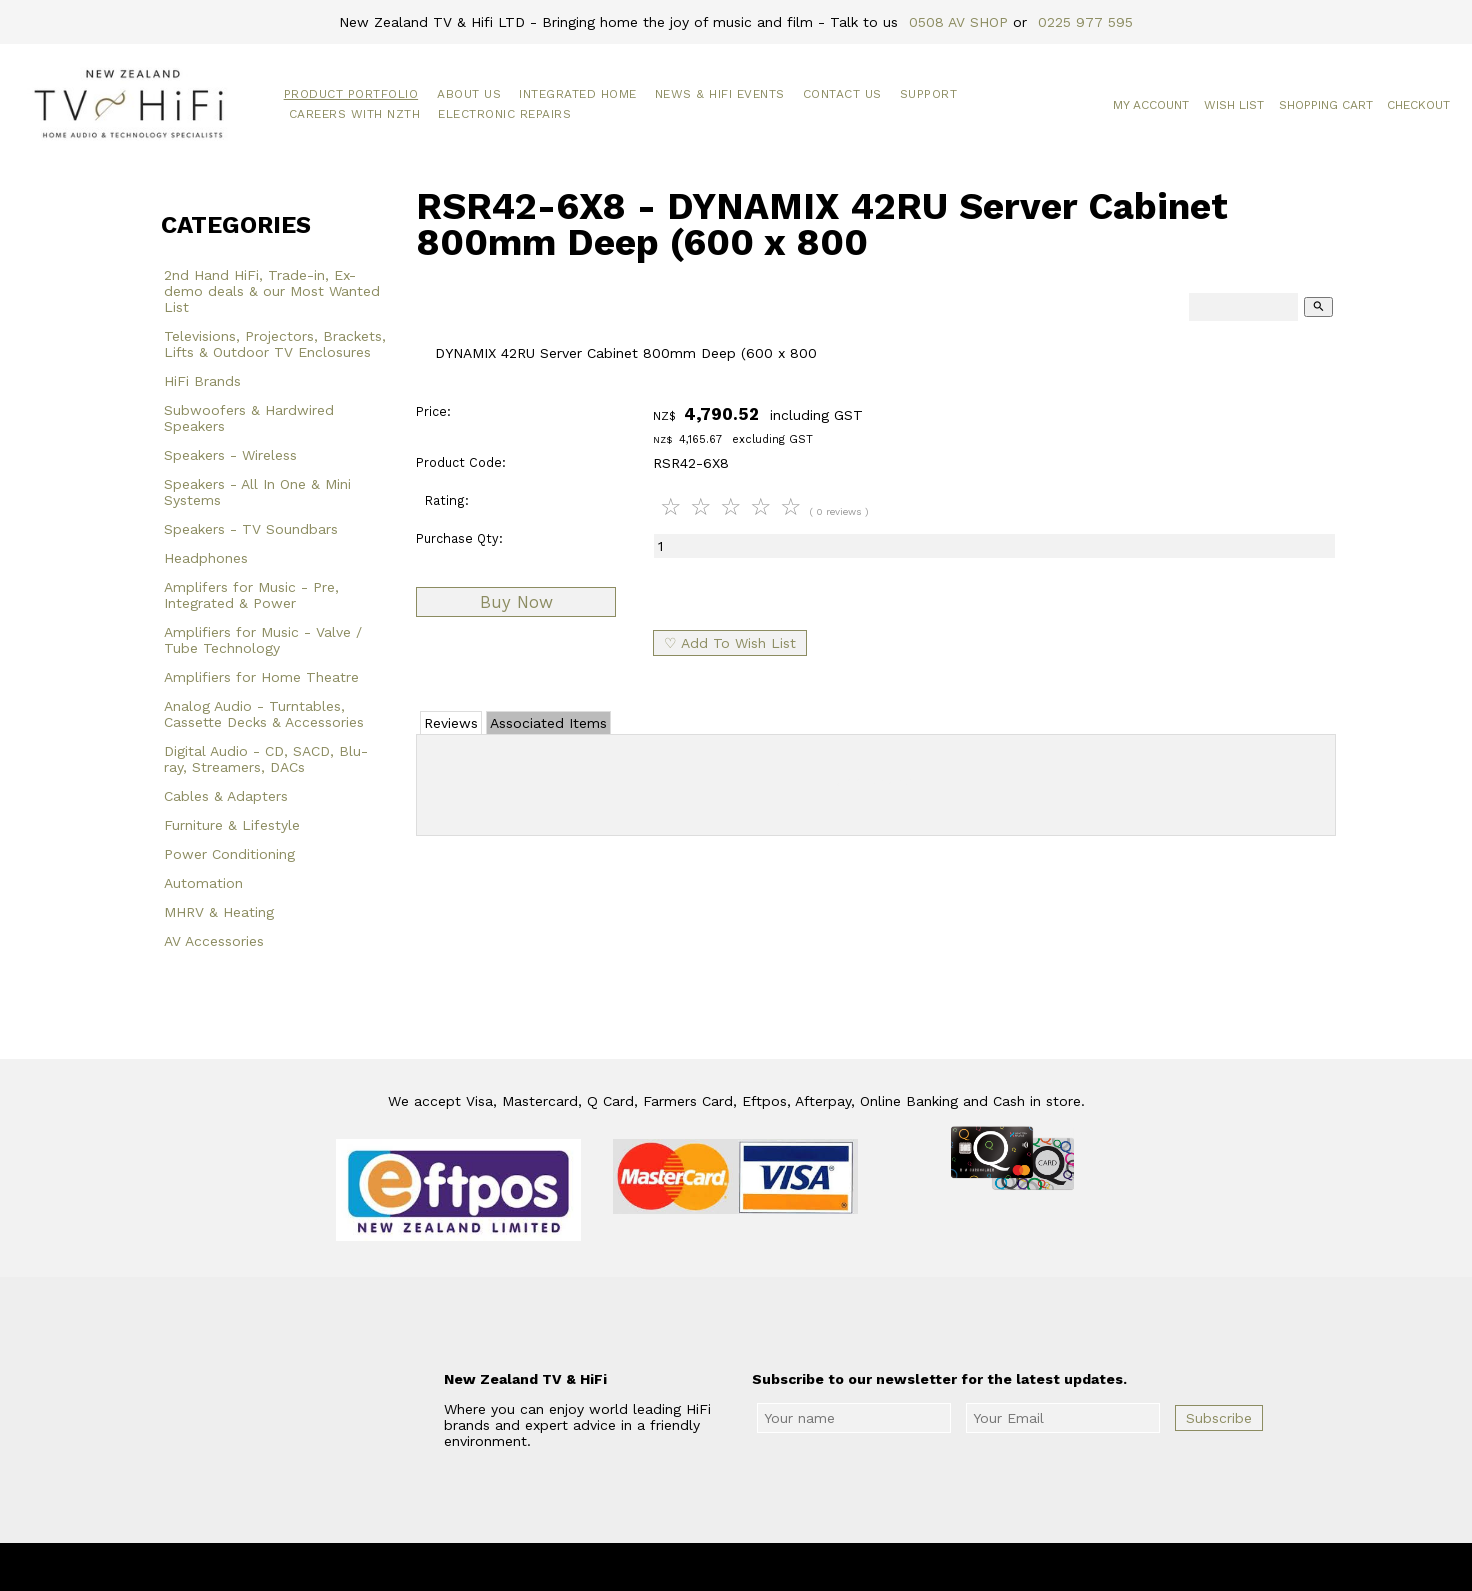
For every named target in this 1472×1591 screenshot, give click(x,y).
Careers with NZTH (355, 114)
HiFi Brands (202, 381)
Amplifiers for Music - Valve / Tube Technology (263, 640)
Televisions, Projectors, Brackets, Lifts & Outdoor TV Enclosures (275, 344)
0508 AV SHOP (958, 22)
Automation (203, 883)
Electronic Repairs (504, 114)
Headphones (206, 558)
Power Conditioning (229, 854)
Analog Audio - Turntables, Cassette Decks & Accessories (264, 714)
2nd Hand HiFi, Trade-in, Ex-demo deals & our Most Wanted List (272, 291)
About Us (469, 94)
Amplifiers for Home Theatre (261, 677)
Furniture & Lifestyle (232, 825)
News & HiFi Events (720, 94)
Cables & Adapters (226, 796)
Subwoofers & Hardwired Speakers (249, 418)
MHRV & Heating (219, 912)
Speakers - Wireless (230, 455)
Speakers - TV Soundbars (251, 529)
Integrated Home (578, 94)
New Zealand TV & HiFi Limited (790, 1567)
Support (929, 94)
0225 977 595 (1085, 22)
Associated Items (548, 723)
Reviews (451, 723)
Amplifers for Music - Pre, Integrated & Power (251, 595)
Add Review (876, 781)
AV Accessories (214, 941)
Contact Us (842, 94)
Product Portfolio (351, 94)
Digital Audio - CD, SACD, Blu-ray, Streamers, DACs (266, 759)
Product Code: (461, 462)
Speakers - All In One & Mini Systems (257, 492)
